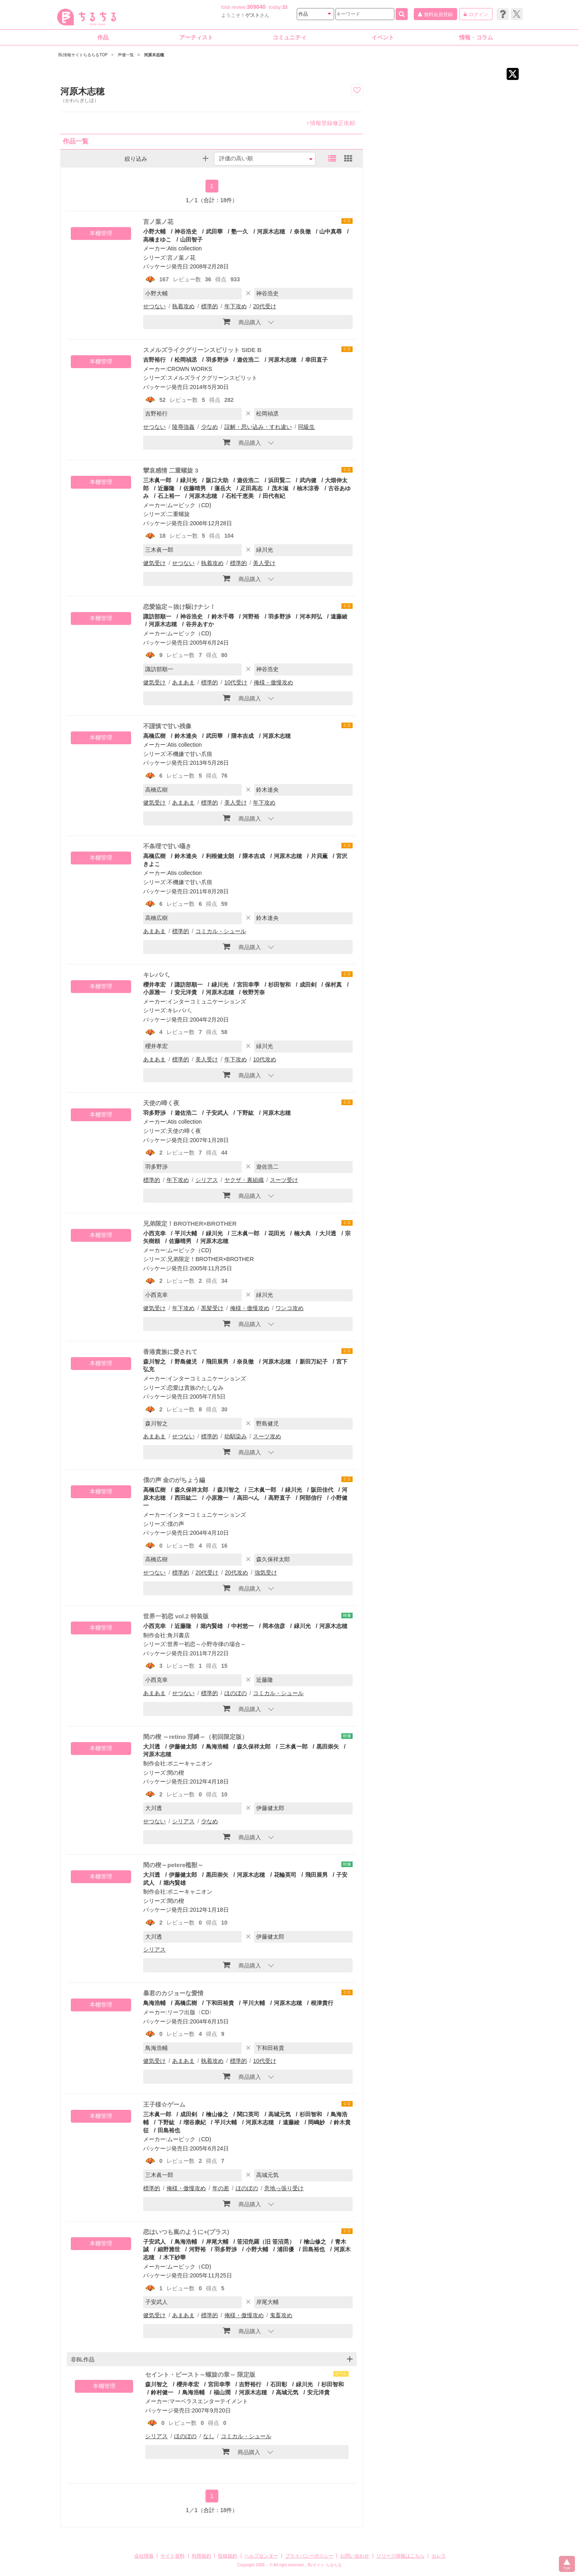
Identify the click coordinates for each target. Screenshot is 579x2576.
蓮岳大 (222, 488)
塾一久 (239, 231)
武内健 (308, 480)
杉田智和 (279, 984)
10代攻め (264, 1059)
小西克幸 (154, 1233)
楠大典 (302, 1233)
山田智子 (191, 239)
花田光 (276, 1233)
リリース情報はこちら (400, 2555)
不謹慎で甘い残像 (167, 726)
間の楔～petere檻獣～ (173, 1864)
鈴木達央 (186, 736)
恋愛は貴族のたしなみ (195, 1387)
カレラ (438, 2555)
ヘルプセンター (261, 2555)
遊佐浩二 (248, 359)
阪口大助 (217, 480)
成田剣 (308, 984)
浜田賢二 (279, 480)
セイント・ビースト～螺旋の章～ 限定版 (200, 2374)
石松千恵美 (240, 496)
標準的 (209, 306)
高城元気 (279, 2114)
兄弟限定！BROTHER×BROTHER (189, 1223)
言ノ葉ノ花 (158, 221)
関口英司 (248, 2114)
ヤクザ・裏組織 (244, 1180)
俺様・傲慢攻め (273, 682)
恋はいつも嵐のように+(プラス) (186, 2231)
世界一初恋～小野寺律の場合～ (206, 1644)
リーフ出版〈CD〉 (191, 2012)
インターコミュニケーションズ (206, 1001)
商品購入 (242, 321)
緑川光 (188, 480)
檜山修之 (217, 2114)
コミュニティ (289, 37)
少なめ (209, 427)
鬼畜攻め (281, 2315)
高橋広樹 (154, 736)
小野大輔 (154, 231)
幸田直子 (316, 359)
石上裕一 (169, 496)
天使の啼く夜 (161, 1103)
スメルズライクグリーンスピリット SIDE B (202, 349)
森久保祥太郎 (191, 1490)
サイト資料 (172, 2555)
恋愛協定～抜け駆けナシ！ (179, 606)
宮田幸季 (248, 984)
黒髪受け (212, 1308)
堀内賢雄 (211, 1626)
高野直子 (279, 1498)
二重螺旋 (178, 514)
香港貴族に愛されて (170, 1351)
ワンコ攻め (289, 1308)
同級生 (306, 427)
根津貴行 (322, 2003)
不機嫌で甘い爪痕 (189, 754)
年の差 (220, 2188)
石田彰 (278, 2384)
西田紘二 (186, 1498)
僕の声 (175, 1524)
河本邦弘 (311, 616)
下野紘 (245, 1113)
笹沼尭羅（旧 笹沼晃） (266, 2241)
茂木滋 (279, 488)
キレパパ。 (158, 974)
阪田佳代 (322, 1490)
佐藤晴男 (194, 488)
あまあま (183, 682)
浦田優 (285, 2249)
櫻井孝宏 (154, 984)
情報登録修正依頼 (331, 123)
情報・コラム (476, 37)
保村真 (333, 984)
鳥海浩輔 (217, 1746)
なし (208, 2436)
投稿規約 (227, 2555)
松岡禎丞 (186, 359)
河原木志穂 (271, 231)
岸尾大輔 (217, 2241)
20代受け (264, 306)
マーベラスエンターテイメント (208, 2401)
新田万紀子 (314, 1361)
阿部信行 (311, 1498)
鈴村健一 (162, 2392)
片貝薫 (319, 856)
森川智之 (154, 1361)
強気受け (266, 1572)
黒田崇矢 (327, 1746)
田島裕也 (169, 2130)
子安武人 (217, 1113)
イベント (383, 37)
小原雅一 (217, 1498)
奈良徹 (302, 231)
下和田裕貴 (220, 2003)
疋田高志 (251, 488)
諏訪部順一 (157, 616)
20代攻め (236, 1572)
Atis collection (184, 248)
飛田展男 (217, 1361)
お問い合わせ (354, 2555)
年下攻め (235, 306)
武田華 (214, 231)
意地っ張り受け (284, 2188)
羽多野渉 (217, 359)
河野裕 (250, 616)
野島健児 (186, 1361)
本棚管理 (101, 233)
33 (284, 7)
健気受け (154, 563)
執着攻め (183, 306)
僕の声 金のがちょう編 (174, 1479)
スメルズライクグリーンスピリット (212, 378)
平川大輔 (186, 1233)
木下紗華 (174, 2257)
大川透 (327, 1233)
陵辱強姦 (183, 427)
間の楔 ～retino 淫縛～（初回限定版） (195, 1736)
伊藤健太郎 (183, 1746)
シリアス (206, 1180)
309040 (256, 7)
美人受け (264, 563)
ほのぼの (235, 1693)
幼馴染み (235, 1436)
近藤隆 (166, 488)
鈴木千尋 (222, 616)
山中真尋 (330, 231)
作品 (103, 37)
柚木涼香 (308, 488)
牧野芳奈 (253, 992)
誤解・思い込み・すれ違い (258, 427)
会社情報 (144, 2555)
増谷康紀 (194, 2122)
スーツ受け (284, 1180)
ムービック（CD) (189, 505)
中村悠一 (242, 1626)
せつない (154, 306)
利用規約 (201, 2555)
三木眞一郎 (157, 480)
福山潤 (222, 2392)
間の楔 (175, 1772)
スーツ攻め (267, 1436)
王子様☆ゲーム (164, 2104)
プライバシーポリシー (309, 2555)
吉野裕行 (154, 359)
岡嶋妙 (316, 2122)
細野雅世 (169, 2249)
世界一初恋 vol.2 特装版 (176, 1616)
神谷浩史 (186, 231)
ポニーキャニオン (189, 1763)
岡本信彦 (274, 1626)
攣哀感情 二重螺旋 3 (170, 470)
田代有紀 (274, 496)
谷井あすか (200, 624)
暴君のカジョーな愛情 (173, 1993)
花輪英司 (285, 1875)
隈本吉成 (242, 736)
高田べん (248, 1498)
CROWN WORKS (189, 369)
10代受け (236, 682)
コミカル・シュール (220, 931)
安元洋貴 (186, 992)
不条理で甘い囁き (167, 846)
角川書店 (178, 1635)
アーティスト (196, 37)
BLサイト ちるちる (325, 2565)
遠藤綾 (339, 616)
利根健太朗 (220, 856)
